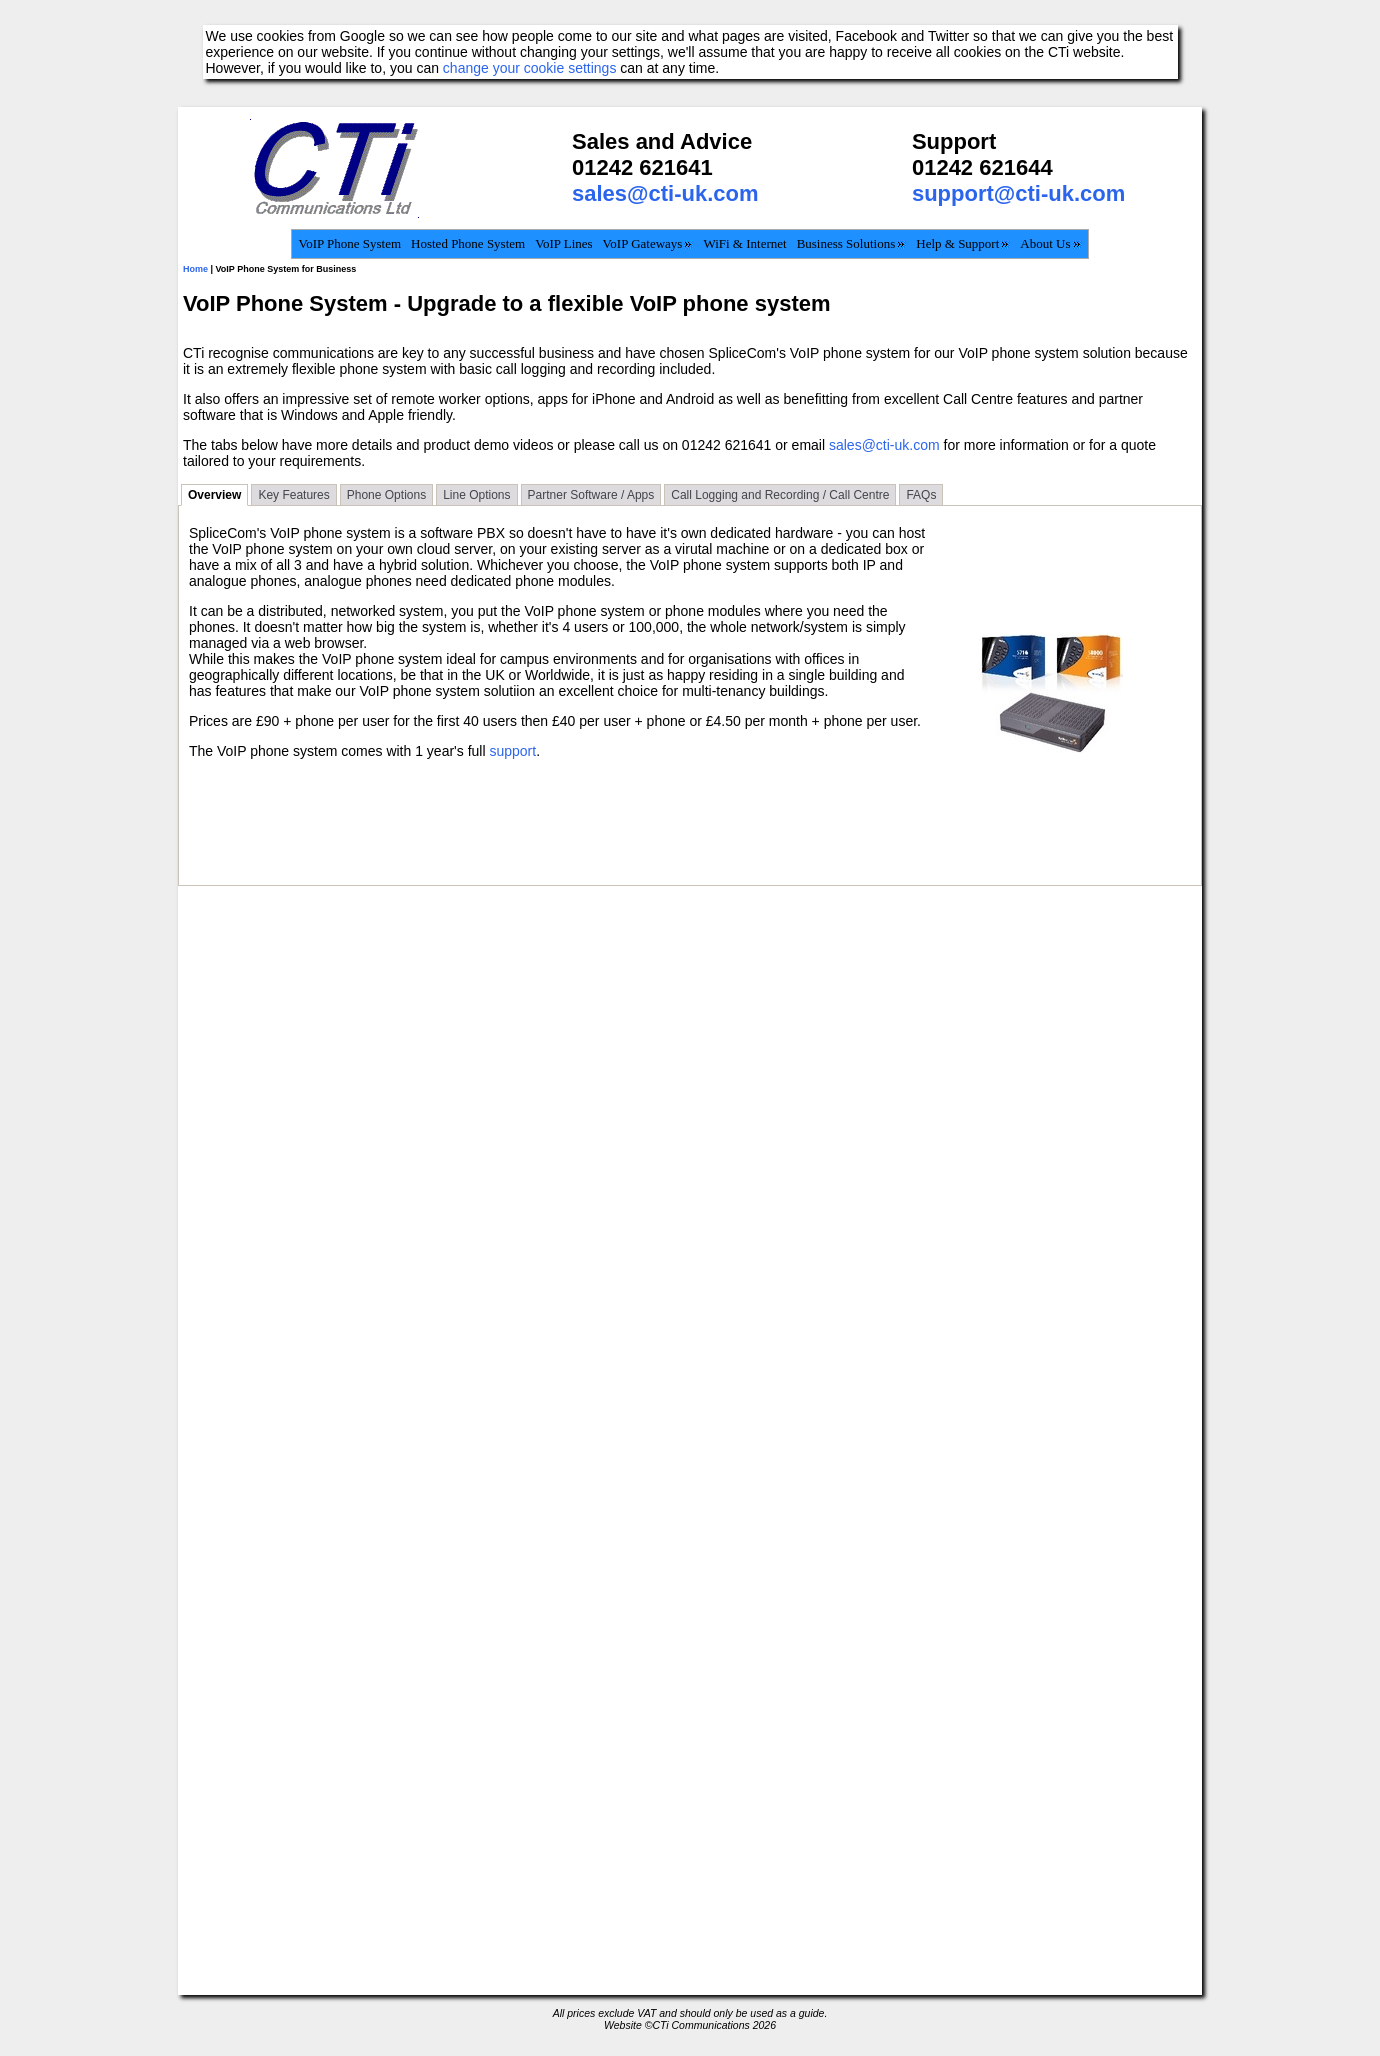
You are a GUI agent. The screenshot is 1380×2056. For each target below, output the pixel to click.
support (512, 751)
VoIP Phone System (349, 243)
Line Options (476, 495)
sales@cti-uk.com (665, 193)
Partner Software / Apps (591, 495)
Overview (214, 495)
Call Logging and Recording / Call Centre (780, 495)
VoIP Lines (563, 243)
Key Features (293, 495)
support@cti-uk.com (1018, 193)
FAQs (921, 495)
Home (195, 269)
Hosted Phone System (468, 243)
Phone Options (386, 495)
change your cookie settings (530, 68)
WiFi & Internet (744, 243)
